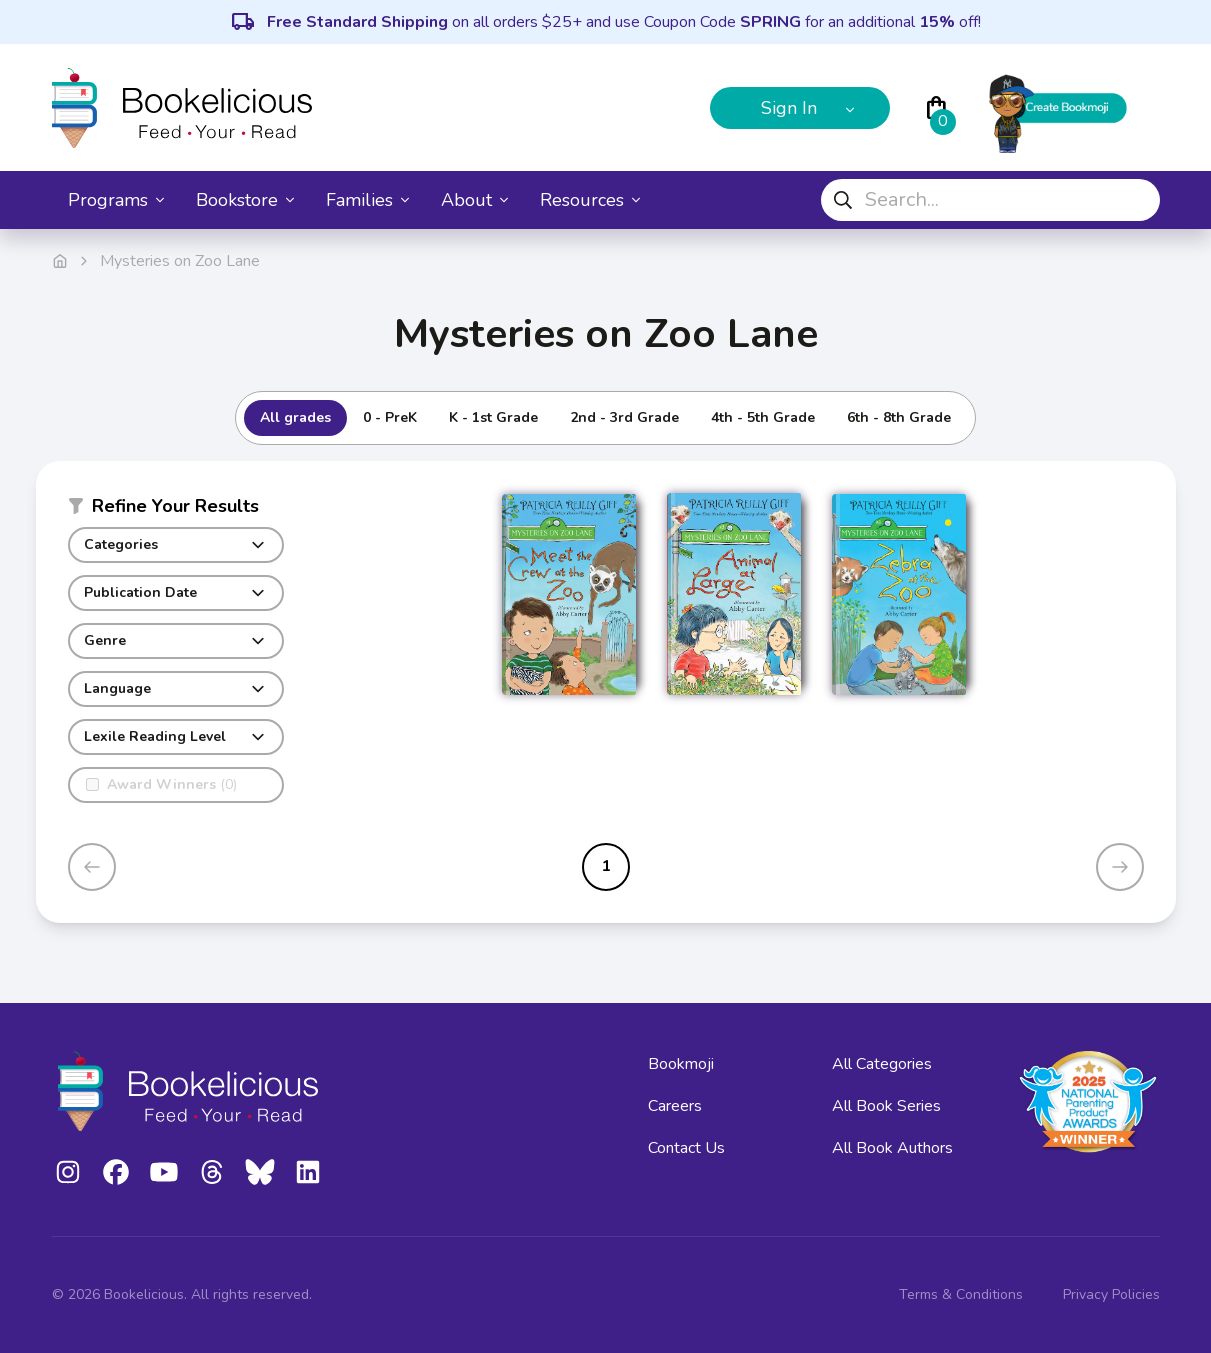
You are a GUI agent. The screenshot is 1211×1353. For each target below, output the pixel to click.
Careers (675, 1106)
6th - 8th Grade (899, 417)
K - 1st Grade (493, 417)
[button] (176, 510)
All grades (295, 417)
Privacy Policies (1111, 1294)
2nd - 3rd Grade (624, 417)
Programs (116, 200)
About (474, 200)
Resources (590, 200)
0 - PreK (390, 417)
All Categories (882, 1064)
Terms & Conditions (961, 1294)
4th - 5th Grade (763, 417)
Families (367, 200)
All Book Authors (892, 1148)
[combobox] (990, 200)
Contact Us (686, 1148)
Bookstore (245, 200)
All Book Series (886, 1106)
